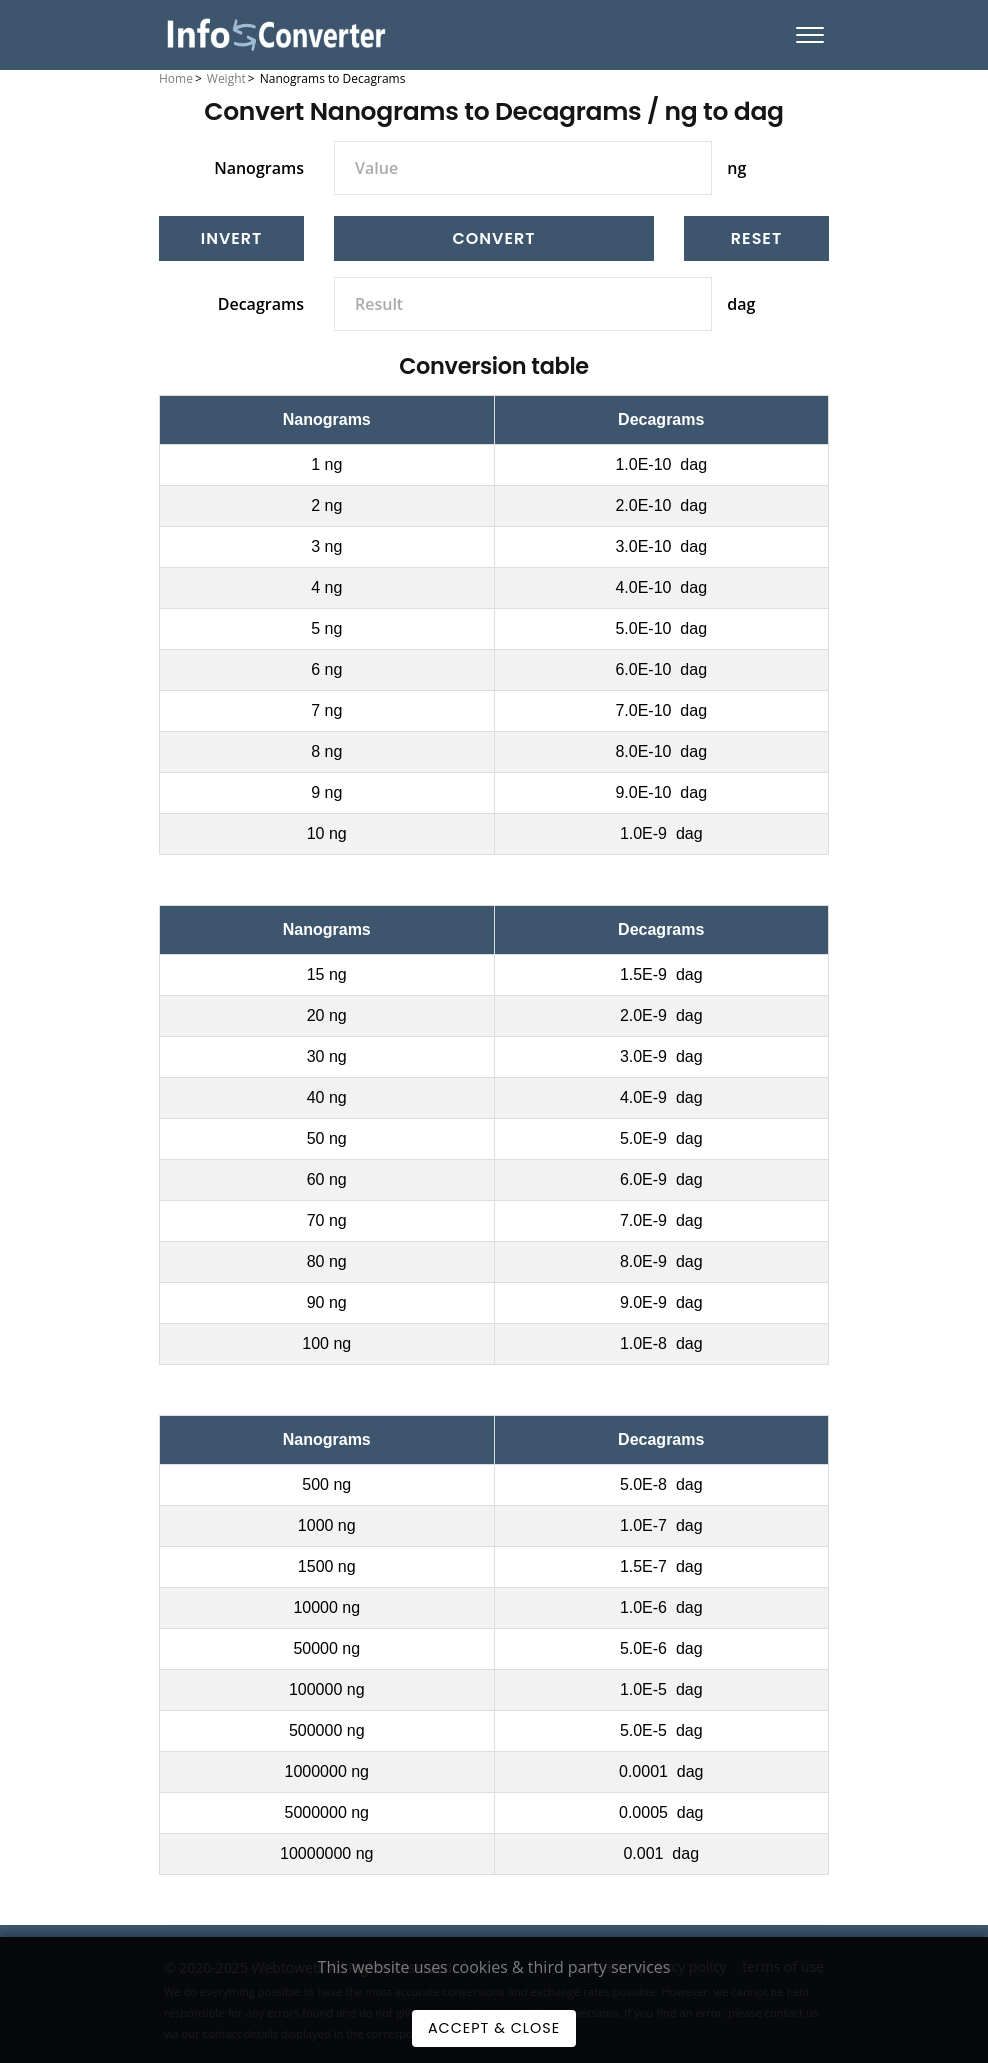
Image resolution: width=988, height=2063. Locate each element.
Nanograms (259, 168)
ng (736, 168)
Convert (494, 238)
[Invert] (231, 238)
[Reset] (756, 238)
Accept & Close (494, 2028)
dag (741, 304)
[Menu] (810, 35)
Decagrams (261, 304)
